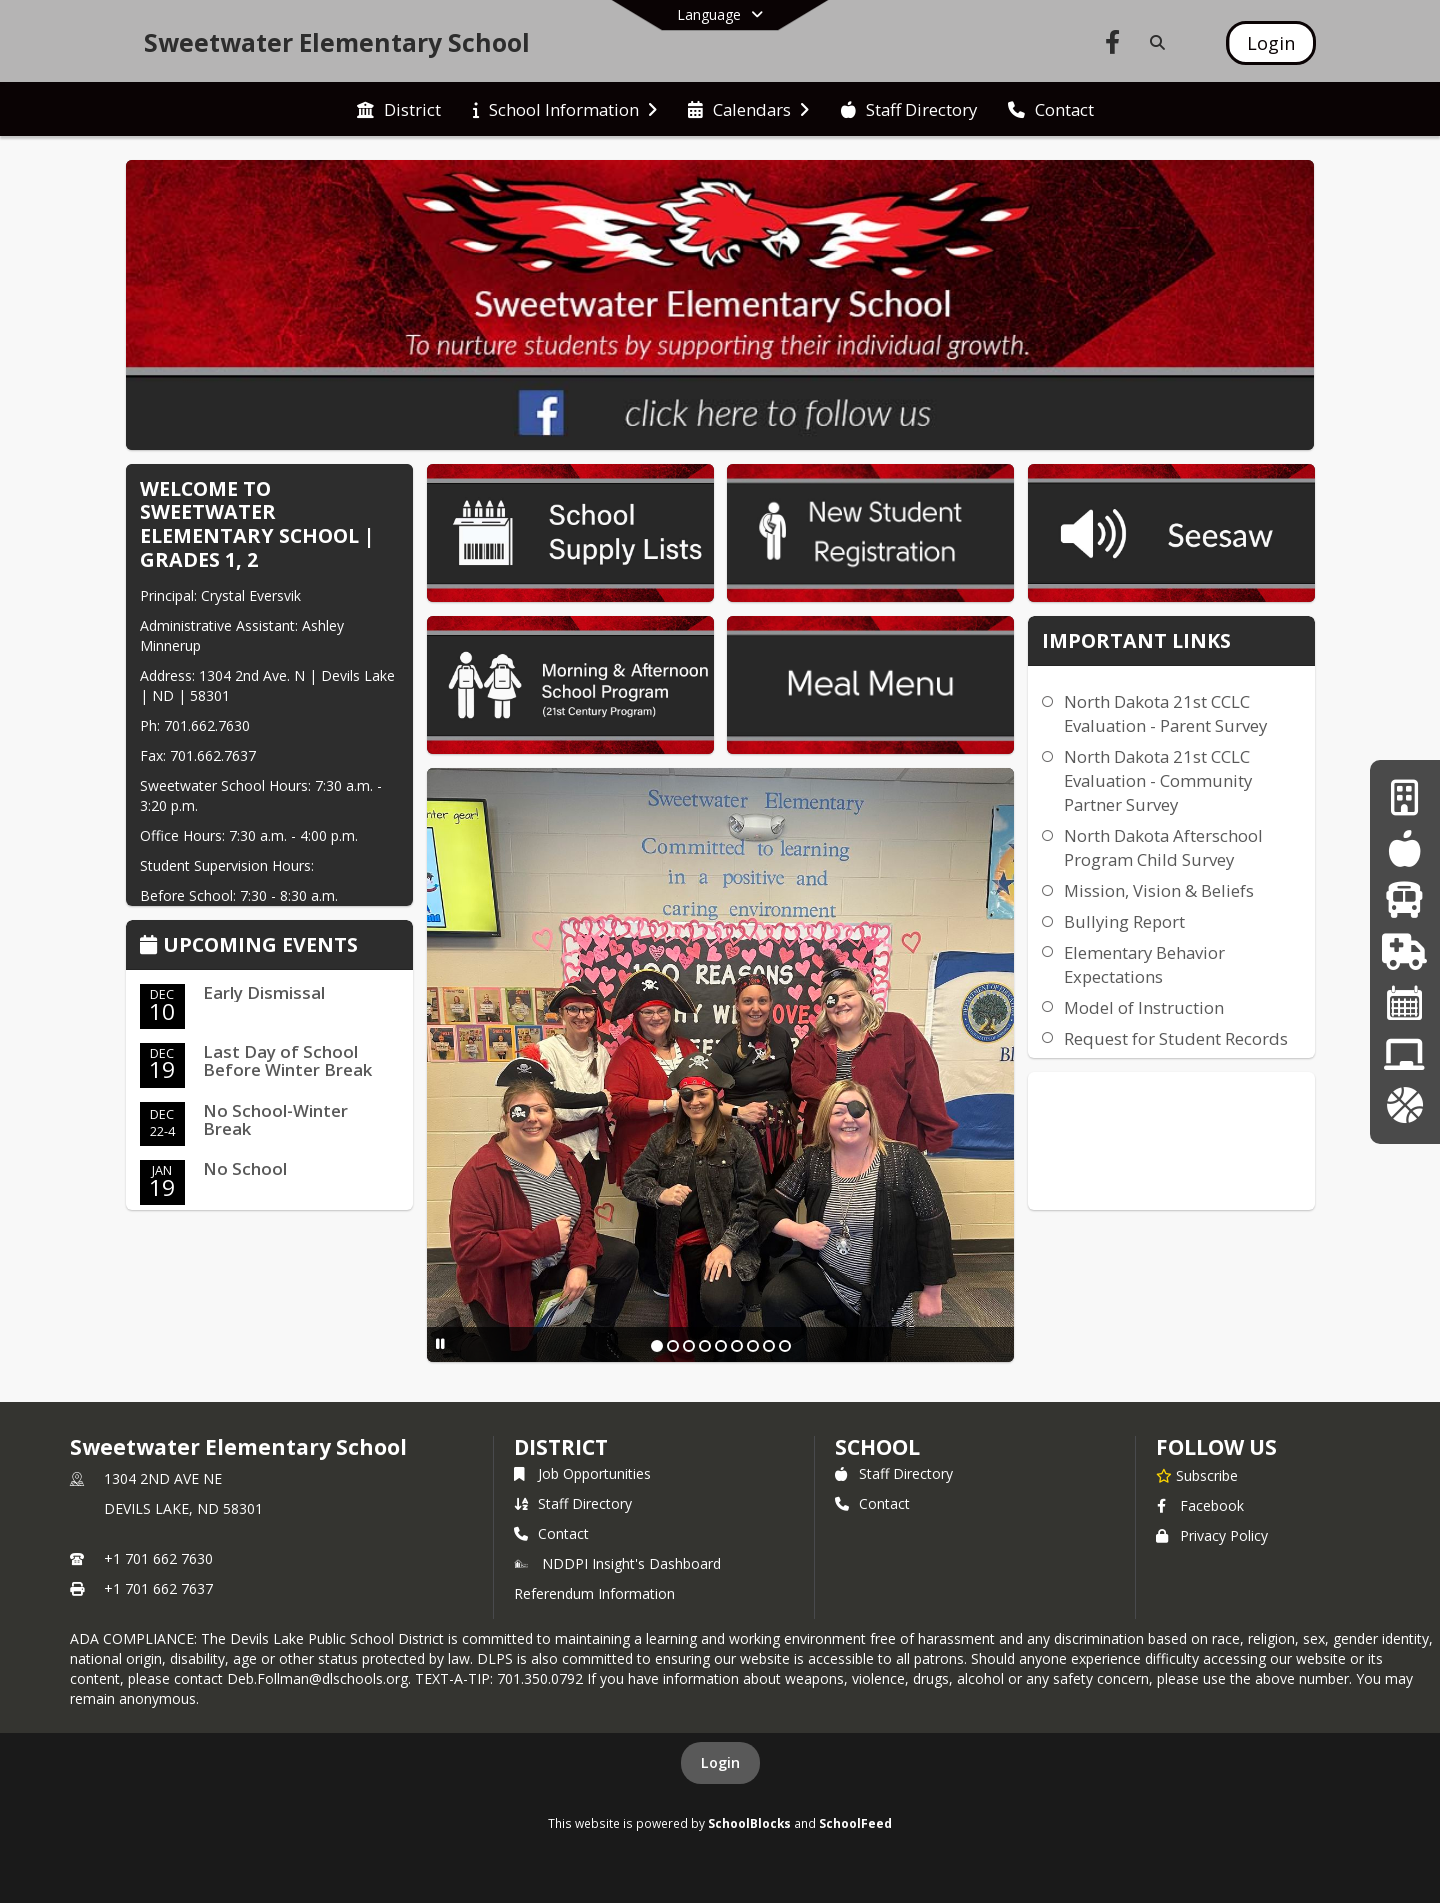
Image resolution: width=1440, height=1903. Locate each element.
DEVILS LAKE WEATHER (1171, 1147)
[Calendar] (1405, 1002)
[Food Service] (1404, 848)
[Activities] (1404, 1105)
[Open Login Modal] (1271, 43)
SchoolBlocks (749, 1823)
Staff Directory (573, 1503)
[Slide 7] (753, 1346)
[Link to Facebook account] (1113, 45)
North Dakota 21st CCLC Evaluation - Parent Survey (1165, 713)
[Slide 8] (769, 1346)
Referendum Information (594, 1593)
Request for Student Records (1176, 1038)
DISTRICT (561, 1447)
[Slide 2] (673, 1346)
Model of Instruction (1144, 1007)
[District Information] (1404, 1054)
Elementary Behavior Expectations (1144, 964)
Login (720, 1762)
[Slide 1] (657, 1346)
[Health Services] (1404, 951)
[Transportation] (1404, 899)
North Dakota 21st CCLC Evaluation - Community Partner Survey (1158, 780)
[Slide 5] (721, 1346)
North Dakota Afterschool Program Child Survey (1163, 847)
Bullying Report (1124, 921)
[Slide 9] (785, 1346)
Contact (551, 1533)
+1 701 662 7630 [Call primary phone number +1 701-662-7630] (158, 1558)
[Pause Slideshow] (440, 1343)
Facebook (1200, 1505)
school (877, 1447)
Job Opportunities (582, 1473)
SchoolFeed (855, 1823)
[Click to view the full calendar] (151, 946)
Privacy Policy (1212, 1535)
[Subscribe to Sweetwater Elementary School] (1197, 1475)
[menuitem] (399, 110)
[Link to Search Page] (1153, 42)
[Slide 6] (737, 1346)
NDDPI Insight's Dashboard (617, 1563)
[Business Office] (1404, 797)
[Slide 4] (705, 1346)
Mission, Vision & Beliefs (1159, 890)
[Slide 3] (689, 1346)
